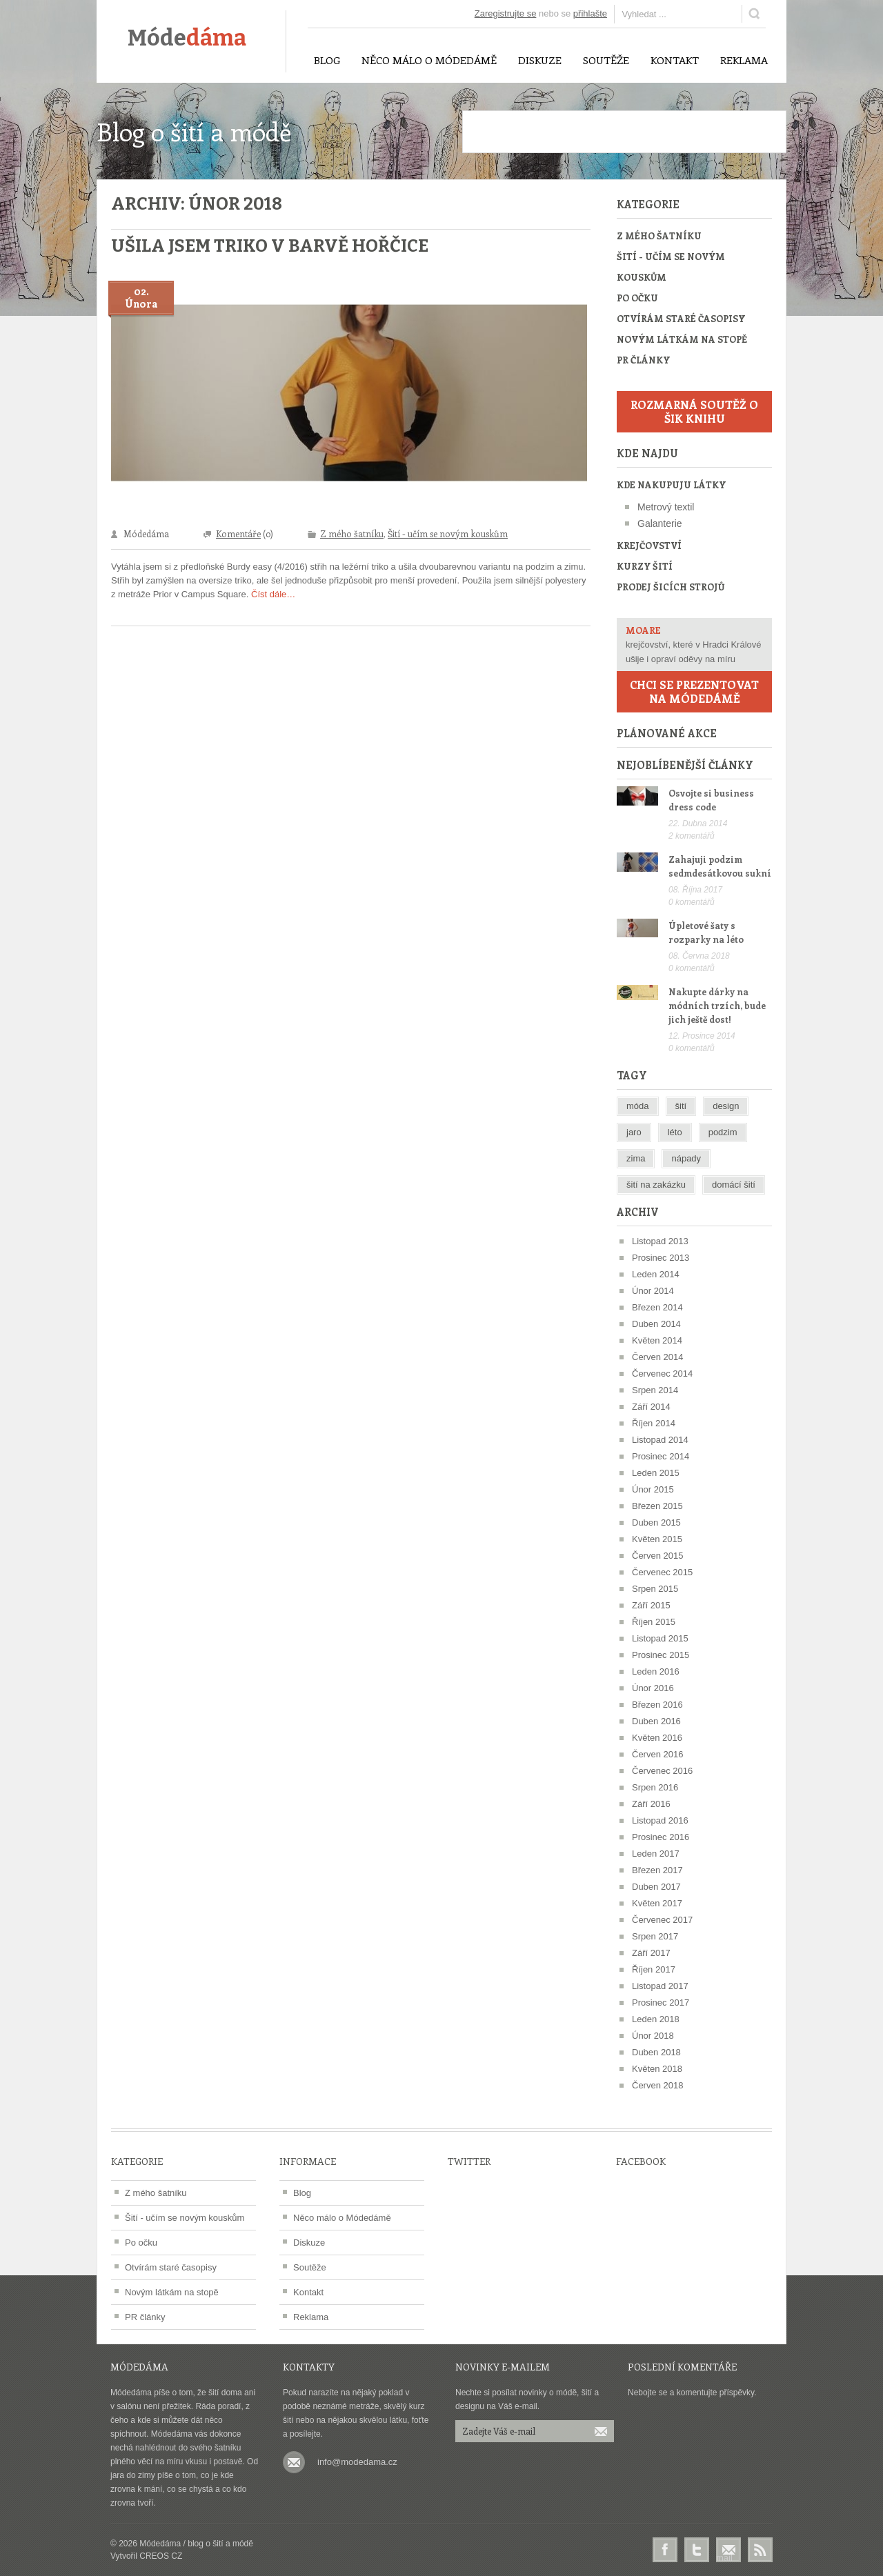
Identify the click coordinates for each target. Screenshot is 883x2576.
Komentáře (238, 533)
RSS (760, 2549)
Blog (302, 2193)
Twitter (696, 2549)
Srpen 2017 (655, 1936)
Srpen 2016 (655, 1787)
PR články (643, 360)
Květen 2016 (657, 1738)
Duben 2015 (656, 1522)
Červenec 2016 (662, 1771)
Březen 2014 (657, 1307)
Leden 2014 (655, 1274)
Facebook (665, 2549)
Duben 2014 (656, 1324)
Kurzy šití (645, 566)
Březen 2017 (657, 1870)
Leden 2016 (655, 1671)
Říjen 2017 (653, 1969)
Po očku (637, 297)
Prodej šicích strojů (670, 586)
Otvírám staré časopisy (681, 318)
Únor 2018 (653, 2035)
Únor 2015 (653, 1489)
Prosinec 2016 (660, 1837)
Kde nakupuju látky (671, 484)
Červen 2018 (657, 2085)
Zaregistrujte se (506, 13)
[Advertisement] (624, 131)
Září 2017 (651, 1953)
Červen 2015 (657, 1555)
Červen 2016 (657, 1754)
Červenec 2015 (662, 1572)
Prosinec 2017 (660, 2002)
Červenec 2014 (662, 1373)
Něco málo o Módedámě (342, 2218)
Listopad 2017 (660, 1986)
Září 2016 (651, 1804)
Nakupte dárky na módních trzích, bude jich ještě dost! (717, 1005)
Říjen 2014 (653, 1423)
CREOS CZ (160, 2556)
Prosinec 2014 (660, 1456)
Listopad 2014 (660, 1440)
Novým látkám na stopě (682, 339)
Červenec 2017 (662, 1920)
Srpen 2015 (655, 1589)
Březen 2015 (657, 1506)
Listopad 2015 (660, 1638)
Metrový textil (665, 506)
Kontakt (308, 2292)
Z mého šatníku (352, 533)
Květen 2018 (657, 2069)
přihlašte (590, 13)
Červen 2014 (657, 1357)
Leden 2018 (655, 2019)
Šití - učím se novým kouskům (448, 533)
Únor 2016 (653, 1688)
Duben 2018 (656, 2052)
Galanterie (659, 523)
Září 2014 (651, 1406)
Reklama (310, 2317)
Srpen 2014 (655, 1390)
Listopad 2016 (660, 1820)
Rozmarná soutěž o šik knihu (694, 411)
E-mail (728, 2550)
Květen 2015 (657, 1539)
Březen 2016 (657, 1704)
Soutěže (309, 2267)
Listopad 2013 (660, 1241)
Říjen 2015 (653, 1622)
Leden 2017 (655, 1853)
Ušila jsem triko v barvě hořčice (269, 246)
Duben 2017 (656, 1886)
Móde (187, 38)
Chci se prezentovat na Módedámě (694, 691)
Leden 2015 (655, 1473)
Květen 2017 (657, 1903)
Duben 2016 (656, 1721)
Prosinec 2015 (660, 1655)
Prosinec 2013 (660, 1257)
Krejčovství (649, 545)
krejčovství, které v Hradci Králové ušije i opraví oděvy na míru (694, 643)
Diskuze (309, 2242)
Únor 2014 (653, 1291)
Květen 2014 (657, 1340)
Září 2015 (651, 1605)
